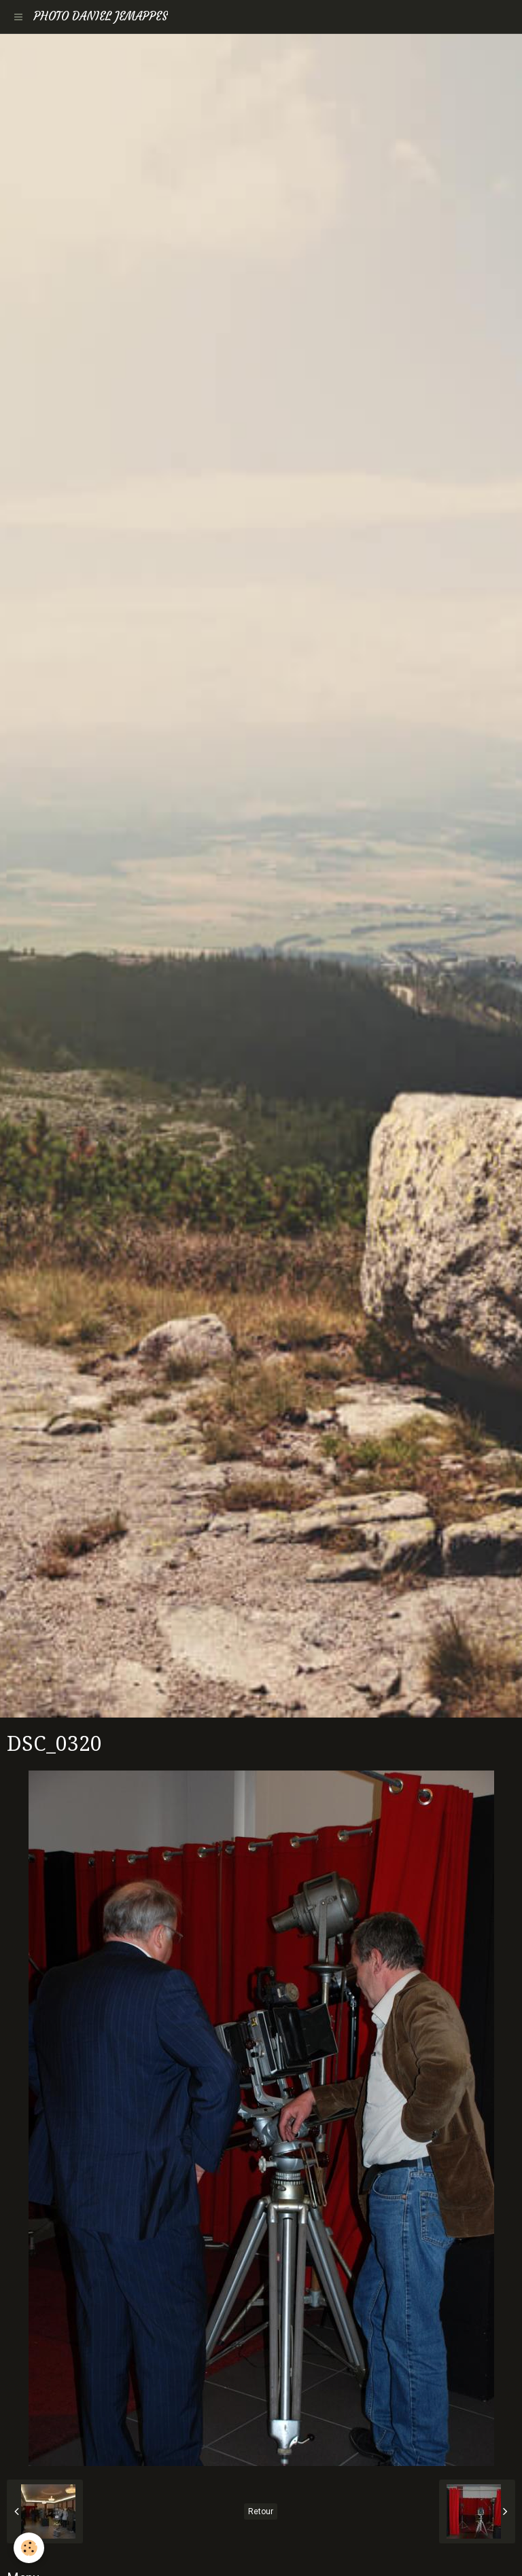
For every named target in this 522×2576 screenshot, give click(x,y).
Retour (260, 2511)
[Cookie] (29, 2548)
